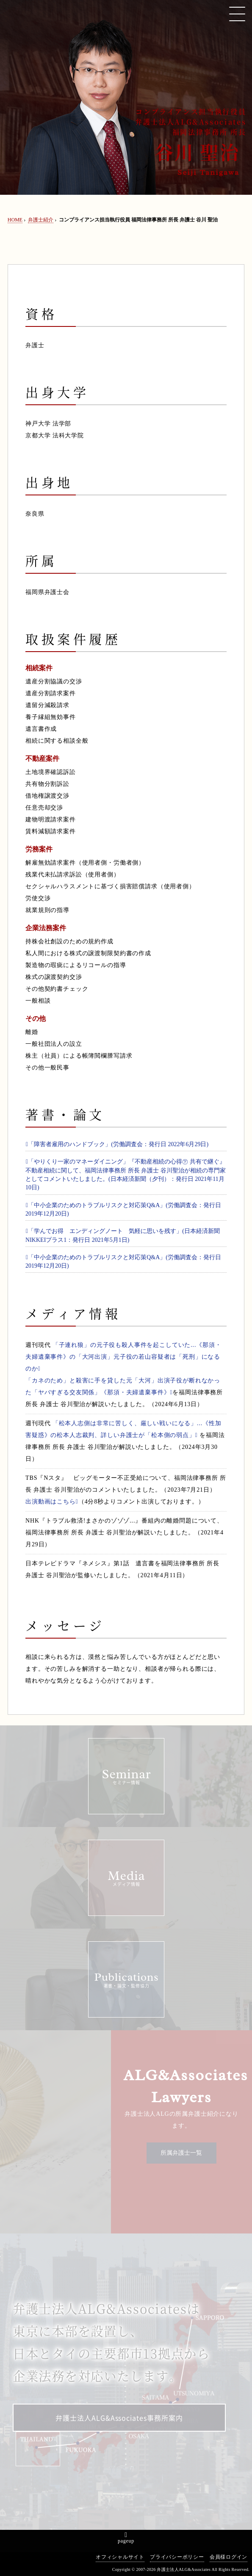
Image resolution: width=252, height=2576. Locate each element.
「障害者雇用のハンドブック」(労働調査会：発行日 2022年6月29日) (117, 1144)
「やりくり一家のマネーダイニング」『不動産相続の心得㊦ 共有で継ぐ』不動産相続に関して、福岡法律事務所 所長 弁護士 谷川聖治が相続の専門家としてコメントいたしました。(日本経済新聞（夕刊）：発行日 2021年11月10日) (125, 1174)
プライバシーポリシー (177, 2557)
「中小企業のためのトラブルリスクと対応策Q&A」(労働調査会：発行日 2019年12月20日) (123, 1209)
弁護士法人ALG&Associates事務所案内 (119, 2418)
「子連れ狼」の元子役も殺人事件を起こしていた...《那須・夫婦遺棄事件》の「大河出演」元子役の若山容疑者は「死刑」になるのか (123, 1357)
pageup (126, 2541)
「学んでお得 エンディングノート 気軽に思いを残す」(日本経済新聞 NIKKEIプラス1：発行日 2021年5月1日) (125, 1235)
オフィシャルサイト (120, 2557)
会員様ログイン (228, 2557)
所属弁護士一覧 (181, 2153)
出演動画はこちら (51, 1501)
